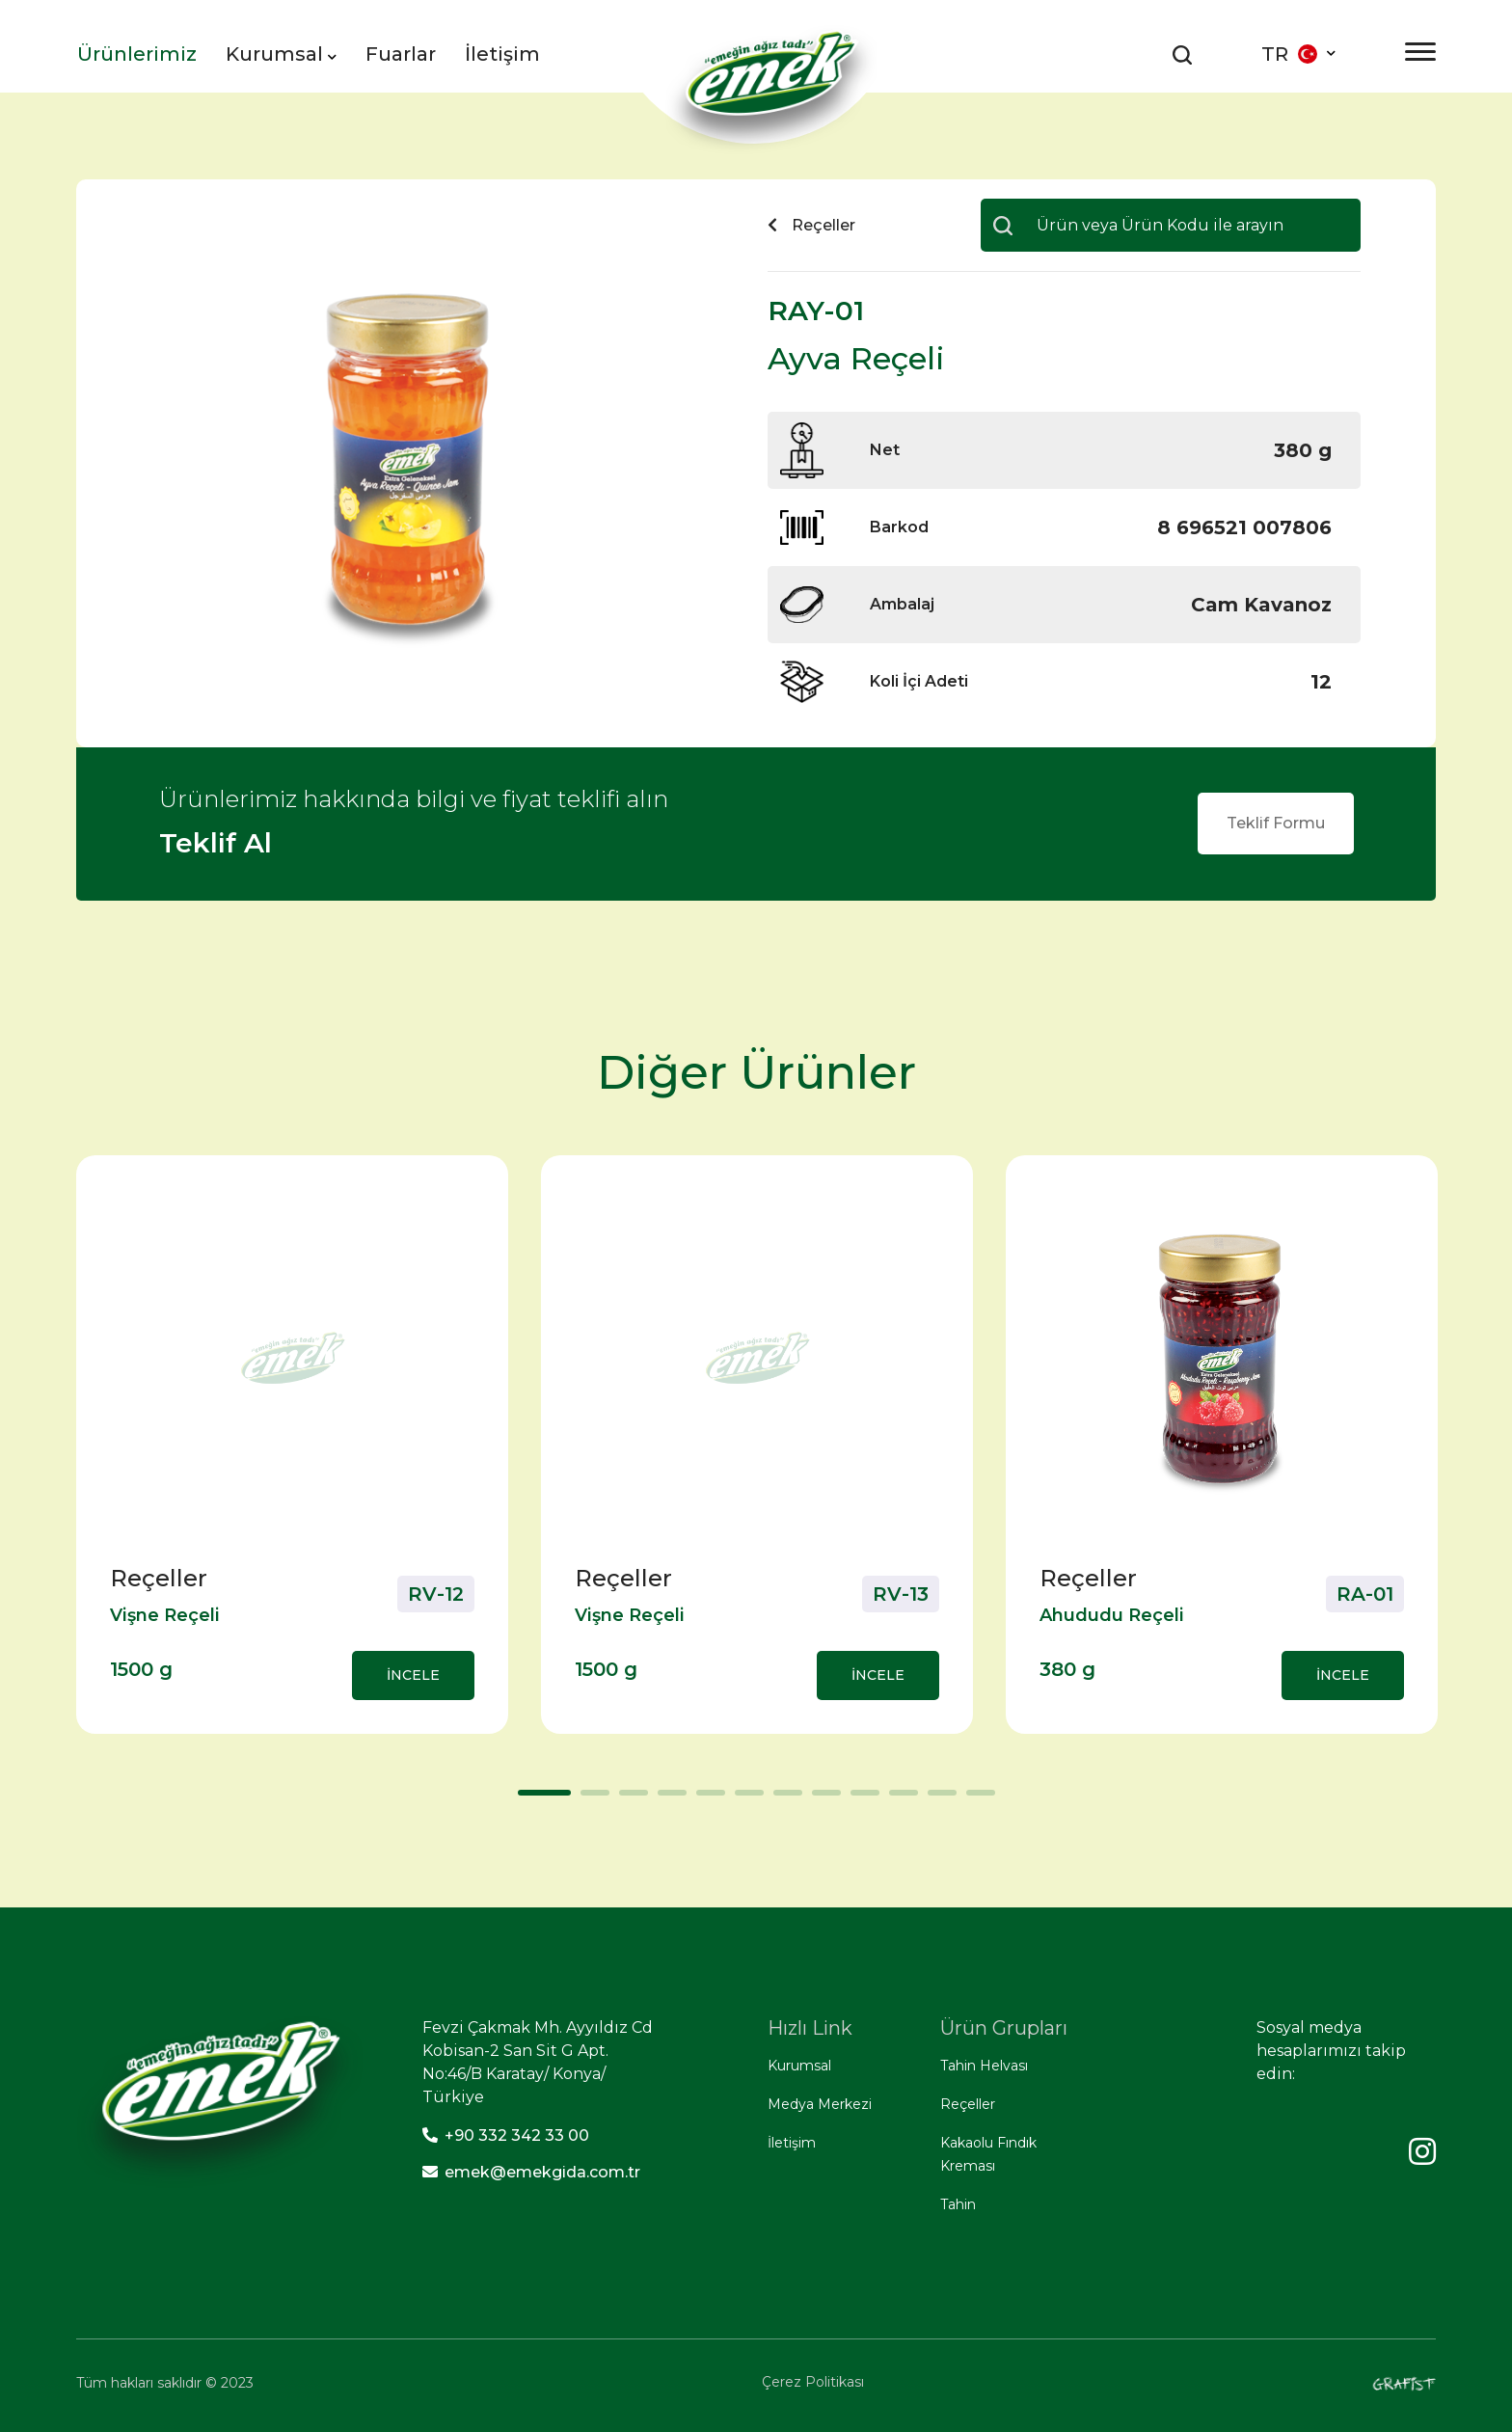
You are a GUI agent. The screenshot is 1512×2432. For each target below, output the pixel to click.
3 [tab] (628, 1799)
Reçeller (967, 2104)
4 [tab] (667, 1799)
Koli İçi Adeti (919, 681)
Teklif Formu (1276, 823)
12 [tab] (976, 1799)
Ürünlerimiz (137, 54)
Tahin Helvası (984, 2065)
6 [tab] (744, 1799)
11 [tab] (937, 1799)
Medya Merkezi (820, 2104)
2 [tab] (590, 1799)
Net (885, 450)
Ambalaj (902, 604)
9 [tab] (860, 1799)
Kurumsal (281, 54)
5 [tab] (706, 1799)
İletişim (502, 54)
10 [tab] (898, 1799)
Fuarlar (400, 54)
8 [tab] (821, 1799)
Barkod (899, 527)
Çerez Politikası (813, 2382)
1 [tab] (527, 1799)
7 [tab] (783, 1799)
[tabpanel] (292, 1444)
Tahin (958, 2204)
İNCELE (413, 1675)
